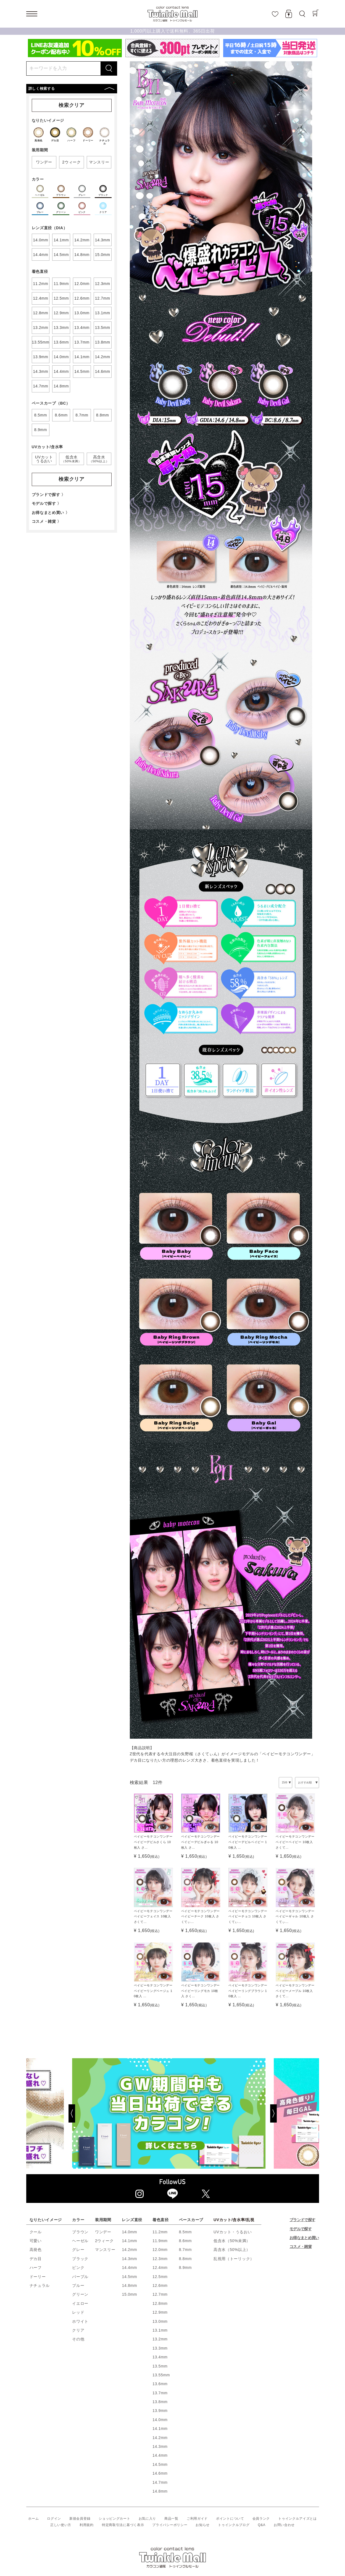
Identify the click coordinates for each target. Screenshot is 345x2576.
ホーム (33, 2518)
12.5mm (160, 2276)
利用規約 (87, 2525)
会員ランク (261, 2518)
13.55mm (161, 2375)
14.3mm (129, 2258)
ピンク (78, 2267)
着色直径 (160, 2220)
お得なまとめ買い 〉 (51, 512)
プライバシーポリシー (169, 2525)
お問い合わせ (284, 2525)
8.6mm (185, 2241)
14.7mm (160, 2482)
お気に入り (147, 2518)
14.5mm (129, 2276)
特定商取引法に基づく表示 (123, 2525)
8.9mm (185, 2267)
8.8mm (185, 2258)
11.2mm (160, 2232)
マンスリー (105, 2249)
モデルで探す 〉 (47, 503)
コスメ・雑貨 (300, 2246)
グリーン (80, 2294)
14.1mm (129, 2241)
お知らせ (203, 2525)
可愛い (36, 2241)
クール (36, 2232)
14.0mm (129, 2232)
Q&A (261, 2525)
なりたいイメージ (46, 2220)
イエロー (80, 2303)
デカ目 (36, 2258)
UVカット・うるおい (233, 2232)
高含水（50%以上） (232, 2249)
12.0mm (160, 2249)
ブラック (80, 2258)
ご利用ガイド (197, 2518)
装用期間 (103, 2220)
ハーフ (36, 2267)
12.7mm (160, 2294)
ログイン (54, 2518)
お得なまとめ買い (304, 2237)
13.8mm (160, 2402)
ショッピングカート (114, 2518)
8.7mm (185, 2249)
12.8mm (160, 2303)
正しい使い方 (60, 2525)
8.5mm (185, 2232)
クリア (78, 2330)
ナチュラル (40, 2285)
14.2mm (129, 2249)
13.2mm (160, 2339)
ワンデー (103, 2232)
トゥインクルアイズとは (297, 2518)
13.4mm (160, 2357)
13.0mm (160, 2321)
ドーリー (38, 2276)
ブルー (78, 2285)
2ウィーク (104, 2241)
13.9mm (160, 2410)
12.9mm (160, 2312)
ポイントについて (230, 2518)
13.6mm (160, 2384)
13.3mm (160, 2348)
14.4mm (129, 2267)
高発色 (36, 2249)
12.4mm (160, 2267)
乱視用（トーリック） (234, 2258)
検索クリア (72, 105)
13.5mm (160, 2366)
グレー (78, 2249)
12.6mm (160, 2285)
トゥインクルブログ (233, 2525)
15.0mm (129, 2294)
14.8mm (129, 2285)
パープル (80, 2276)
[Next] (294, 2113)
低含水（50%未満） (232, 2241)
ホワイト (80, 2321)
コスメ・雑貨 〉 (47, 521)
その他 (78, 2339)
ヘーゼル (80, 2241)
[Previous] (51, 2113)
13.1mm (160, 2330)
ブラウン (80, 2232)
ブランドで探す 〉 (48, 494)
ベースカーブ (191, 2220)
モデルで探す (300, 2229)
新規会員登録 (79, 2518)
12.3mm (160, 2258)
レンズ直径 (132, 2220)
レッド (78, 2312)
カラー (78, 2220)
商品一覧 (171, 2518)
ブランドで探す (302, 2220)
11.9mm (160, 2241)
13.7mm (160, 2393)
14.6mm (160, 2473)
